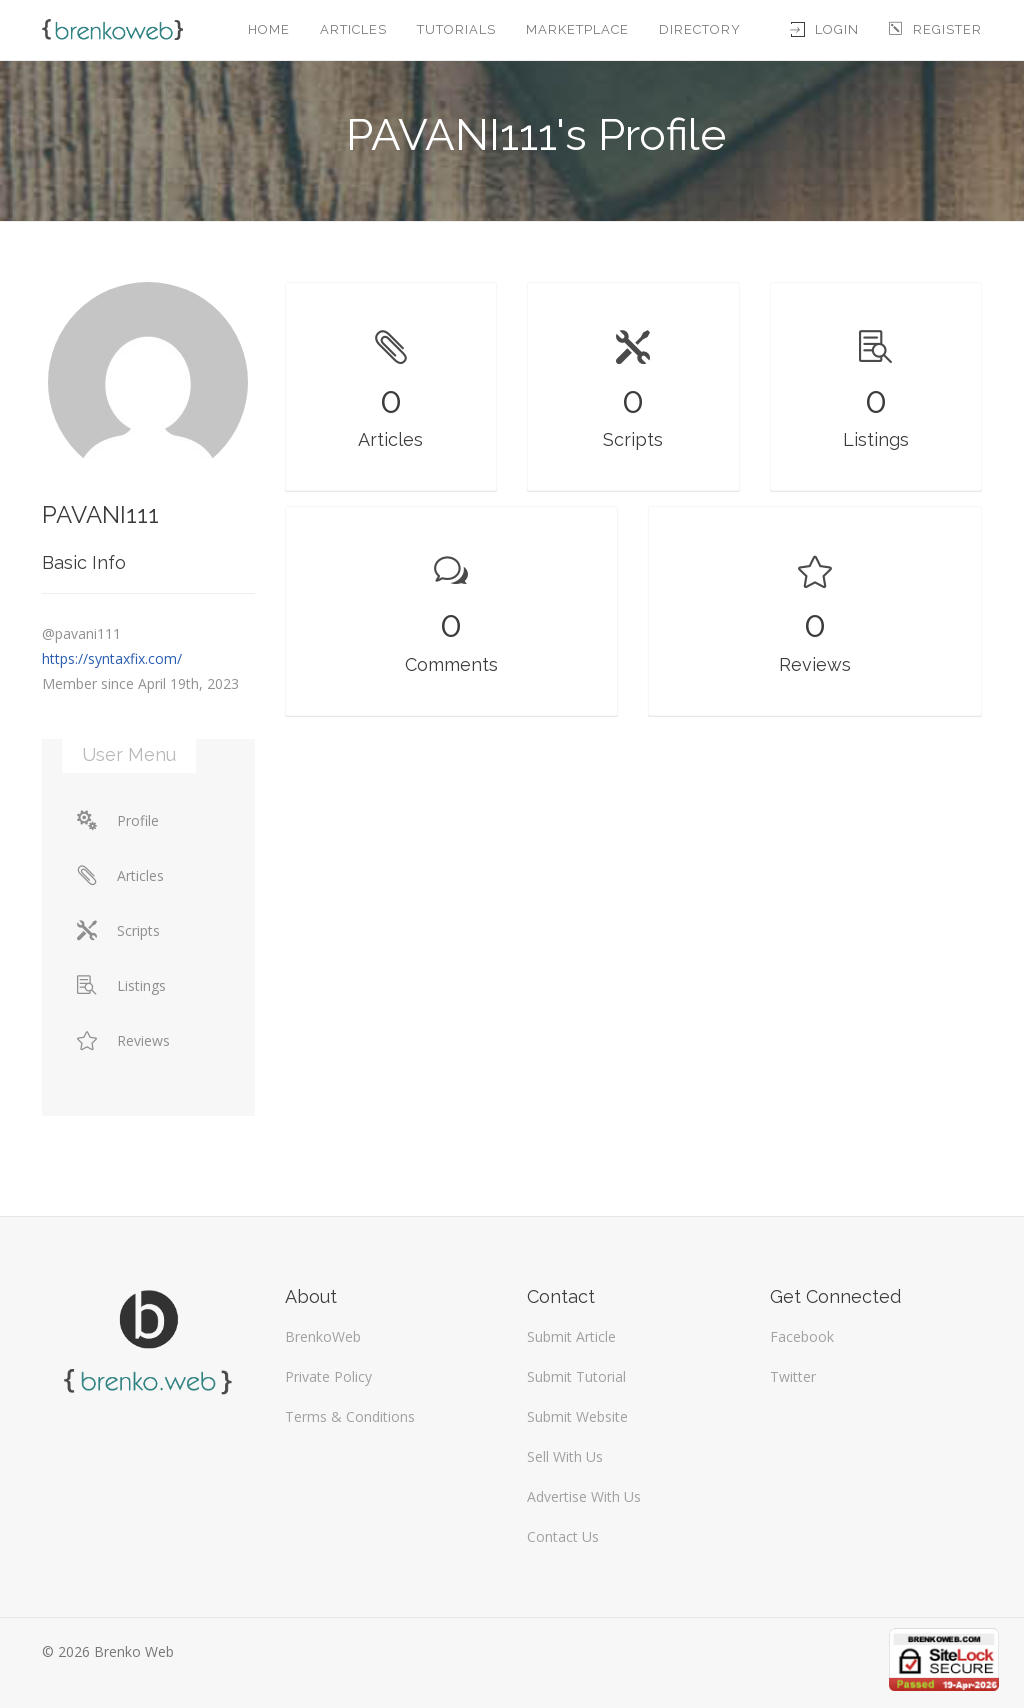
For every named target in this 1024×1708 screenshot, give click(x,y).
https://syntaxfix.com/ (112, 658)
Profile (118, 820)
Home (269, 29)
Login (825, 29)
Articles (353, 29)
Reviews (123, 1040)
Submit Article (571, 1336)
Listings (121, 985)
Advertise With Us (584, 1496)
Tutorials (456, 29)
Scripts (118, 930)
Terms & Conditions (350, 1416)
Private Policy (328, 1376)
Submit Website (577, 1416)
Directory (700, 29)
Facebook (802, 1336)
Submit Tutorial (576, 1376)
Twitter (793, 1376)
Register (935, 29)
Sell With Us (565, 1456)
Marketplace (577, 29)
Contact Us (563, 1536)
